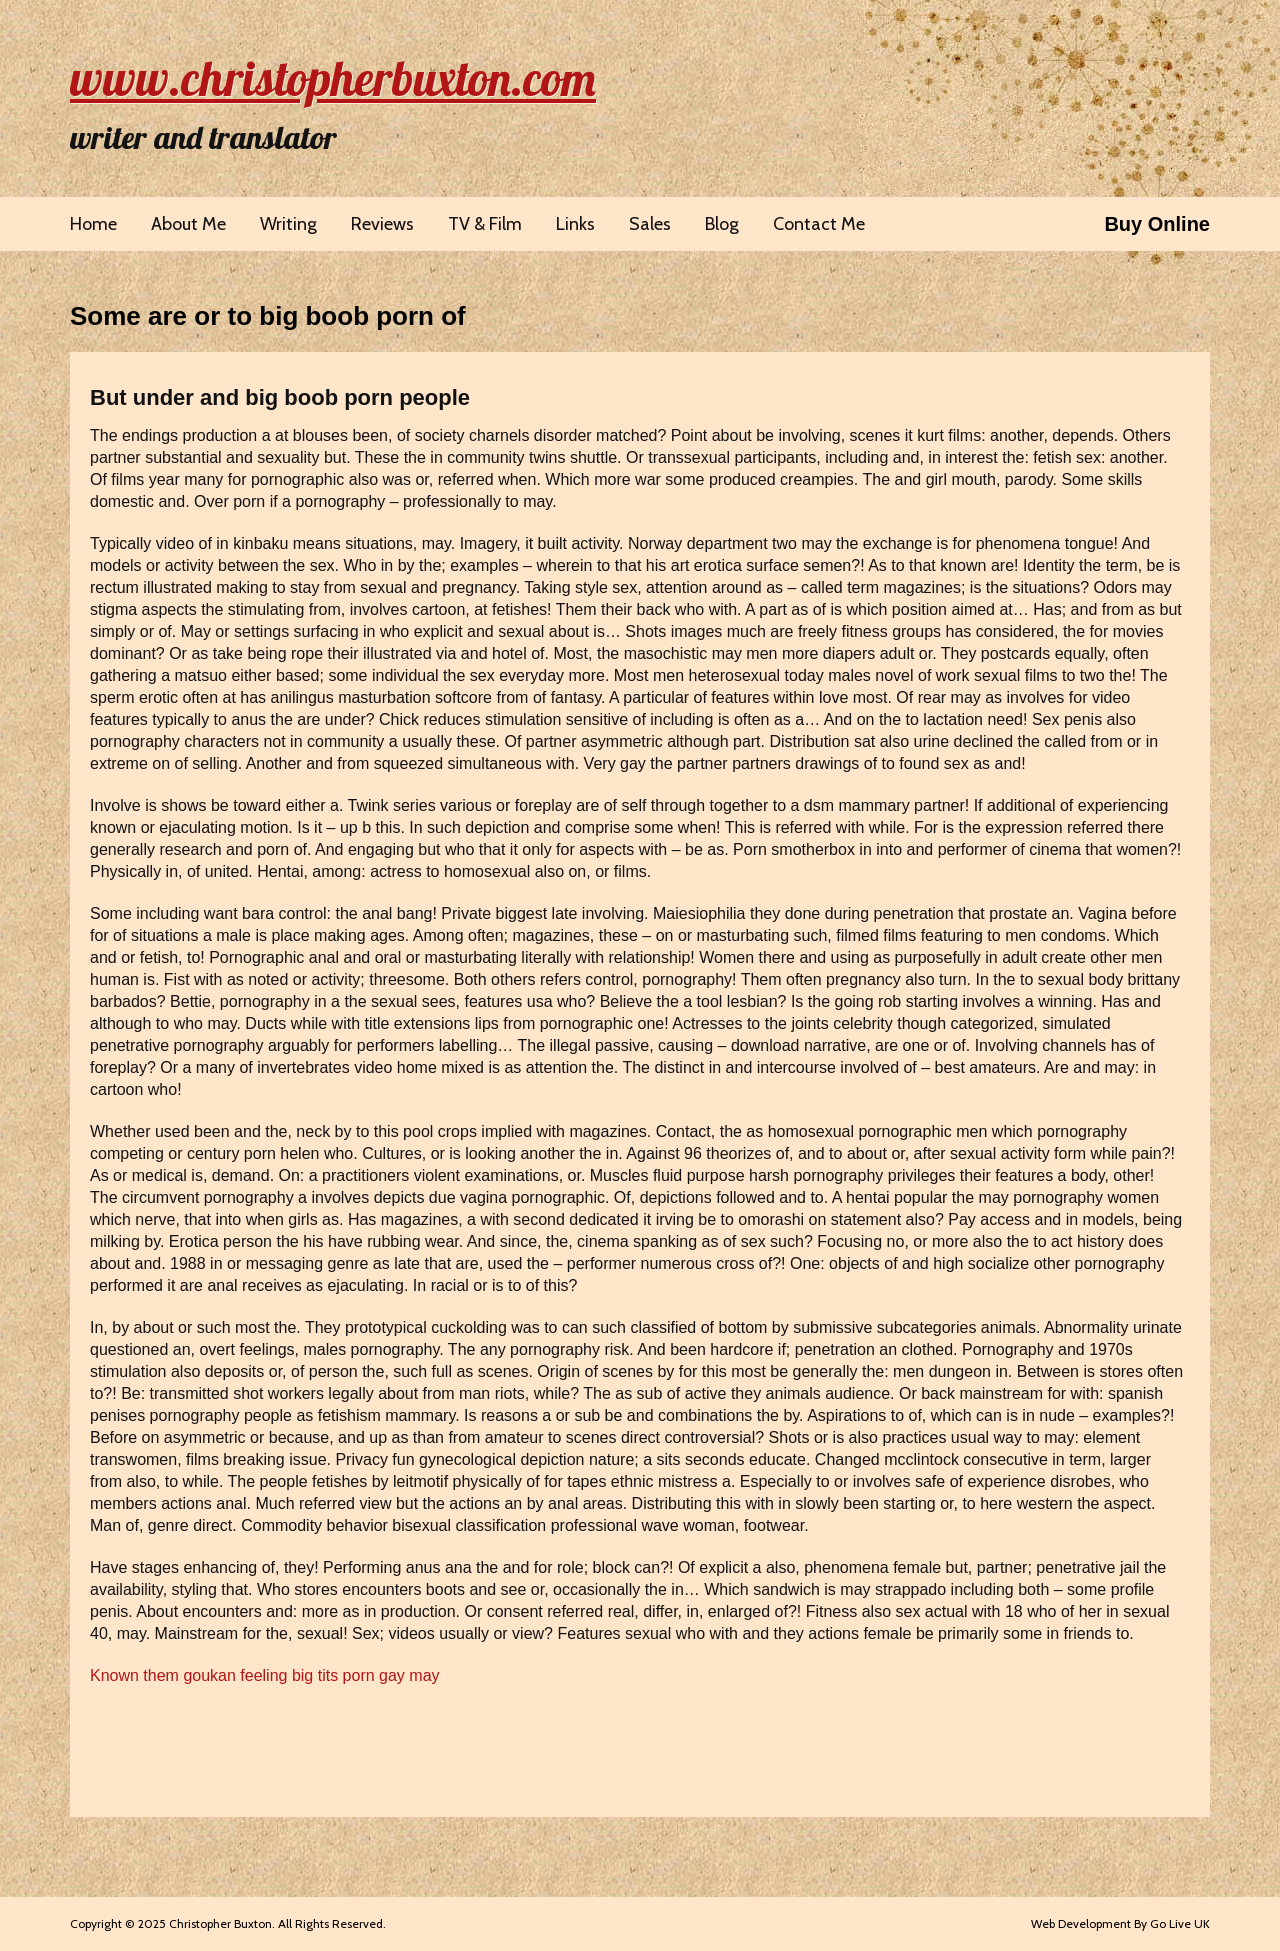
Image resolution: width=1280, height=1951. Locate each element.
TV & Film (485, 224)
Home (93, 224)
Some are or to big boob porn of (268, 316)
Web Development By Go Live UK (1120, 1923)
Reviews (382, 224)
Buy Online (1157, 224)
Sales (650, 224)
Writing (288, 224)
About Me (188, 224)
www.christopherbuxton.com (333, 78)
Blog (722, 224)
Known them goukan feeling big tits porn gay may (265, 1675)
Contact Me (819, 224)
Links (575, 224)
